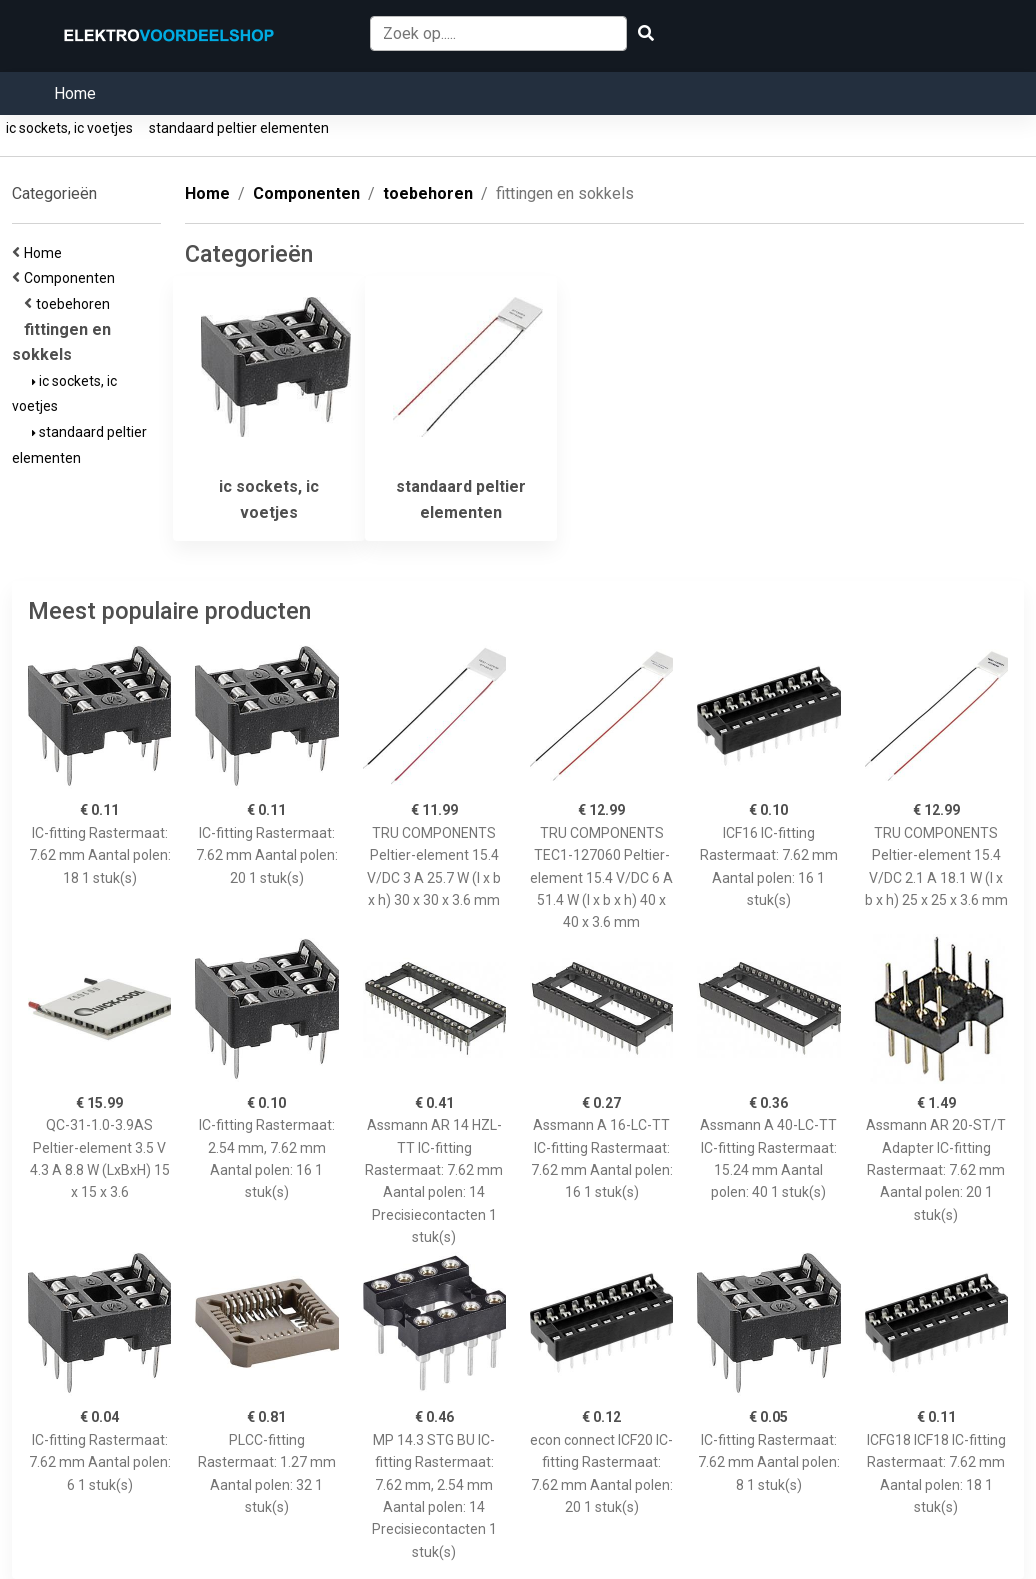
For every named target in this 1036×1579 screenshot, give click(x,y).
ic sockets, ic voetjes (69, 128)
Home (75, 93)
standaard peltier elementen (239, 128)
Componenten (72, 278)
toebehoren (76, 304)
